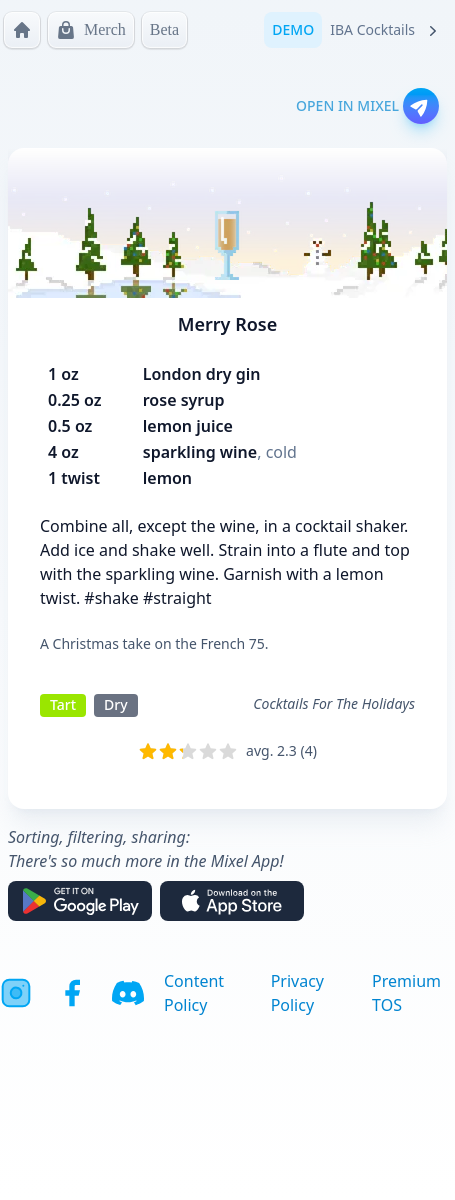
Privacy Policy (297, 993)
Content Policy (194, 993)
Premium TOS (406, 993)
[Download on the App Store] (232, 901)
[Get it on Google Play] (80, 901)
